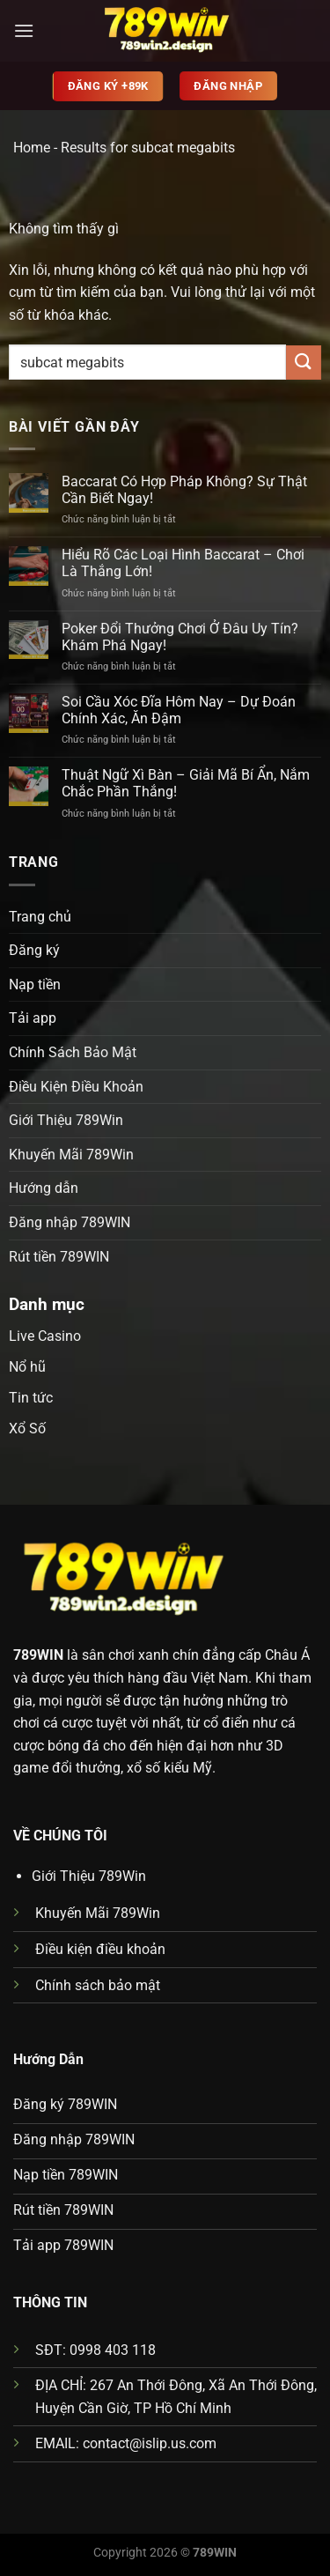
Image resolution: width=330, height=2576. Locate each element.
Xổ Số (27, 1428)
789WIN (38, 1655)
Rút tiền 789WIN (59, 1256)
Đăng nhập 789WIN (69, 1222)
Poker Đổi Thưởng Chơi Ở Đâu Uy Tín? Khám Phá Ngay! (180, 637)
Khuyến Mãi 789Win (71, 1154)
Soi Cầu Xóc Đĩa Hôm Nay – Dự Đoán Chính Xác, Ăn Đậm (179, 710)
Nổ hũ (27, 1366)
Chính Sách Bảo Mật (72, 1052)
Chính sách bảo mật (97, 1985)
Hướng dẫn (43, 1188)
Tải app (32, 1018)
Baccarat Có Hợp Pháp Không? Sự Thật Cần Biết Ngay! (184, 490)
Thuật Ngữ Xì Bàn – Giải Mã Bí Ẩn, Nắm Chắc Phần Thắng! (186, 783)
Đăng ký (34, 950)
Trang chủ (40, 916)
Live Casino (45, 1336)
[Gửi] (303, 362)
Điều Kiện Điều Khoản (76, 1086)
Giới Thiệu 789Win (66, 1120)
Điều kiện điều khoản (100, 1949)
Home (31, 147)
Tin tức (31, 1397)
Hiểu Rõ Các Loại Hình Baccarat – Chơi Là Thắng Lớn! (183, 563)
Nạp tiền (35, 984)
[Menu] (23, 30)
